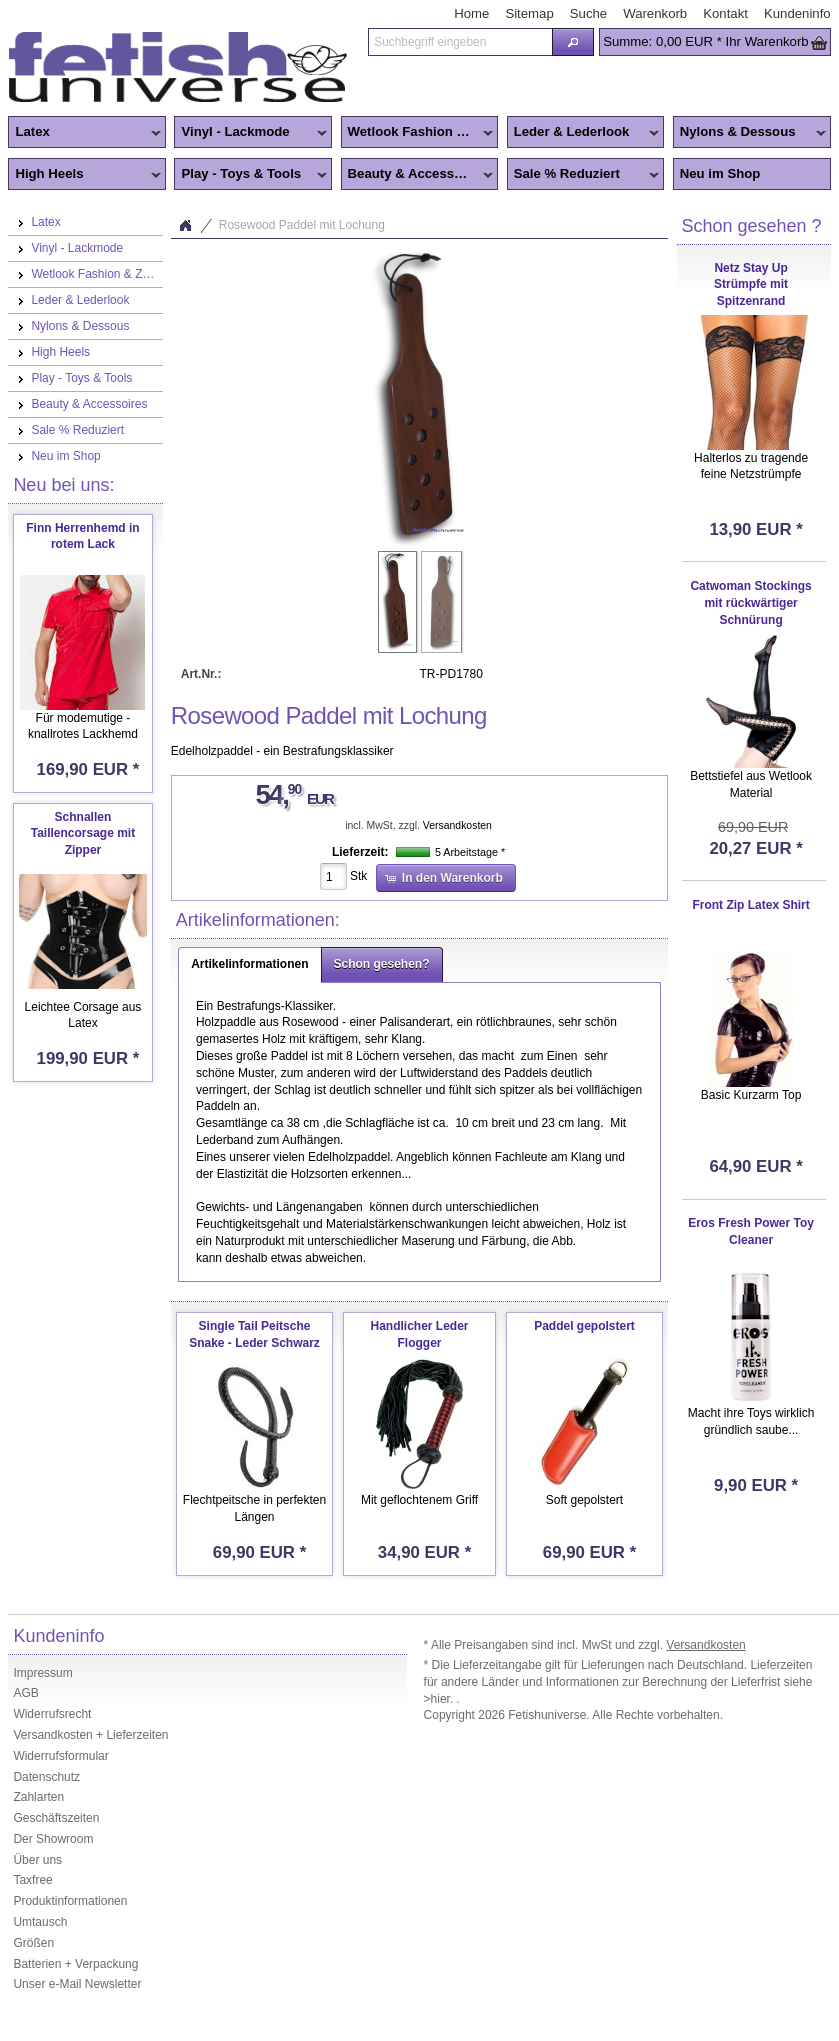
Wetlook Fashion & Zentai (420, 133)
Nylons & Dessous (749, 133)
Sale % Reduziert (583, 175)
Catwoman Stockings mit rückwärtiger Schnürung (750, 603)
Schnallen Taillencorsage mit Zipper (83, 834)
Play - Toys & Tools (250, 175)
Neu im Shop (720, 173)
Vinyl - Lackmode (250, 133)
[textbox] (460, 42)
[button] (573, 42)
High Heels (84, 175)
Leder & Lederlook (583, 133)
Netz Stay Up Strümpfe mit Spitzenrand (751, 285)
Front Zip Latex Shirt (750, 905)
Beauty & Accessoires (417, 175)
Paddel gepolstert (584, 1326)
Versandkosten (457, 825)
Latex (84, 133)
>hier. (440, 1699)
